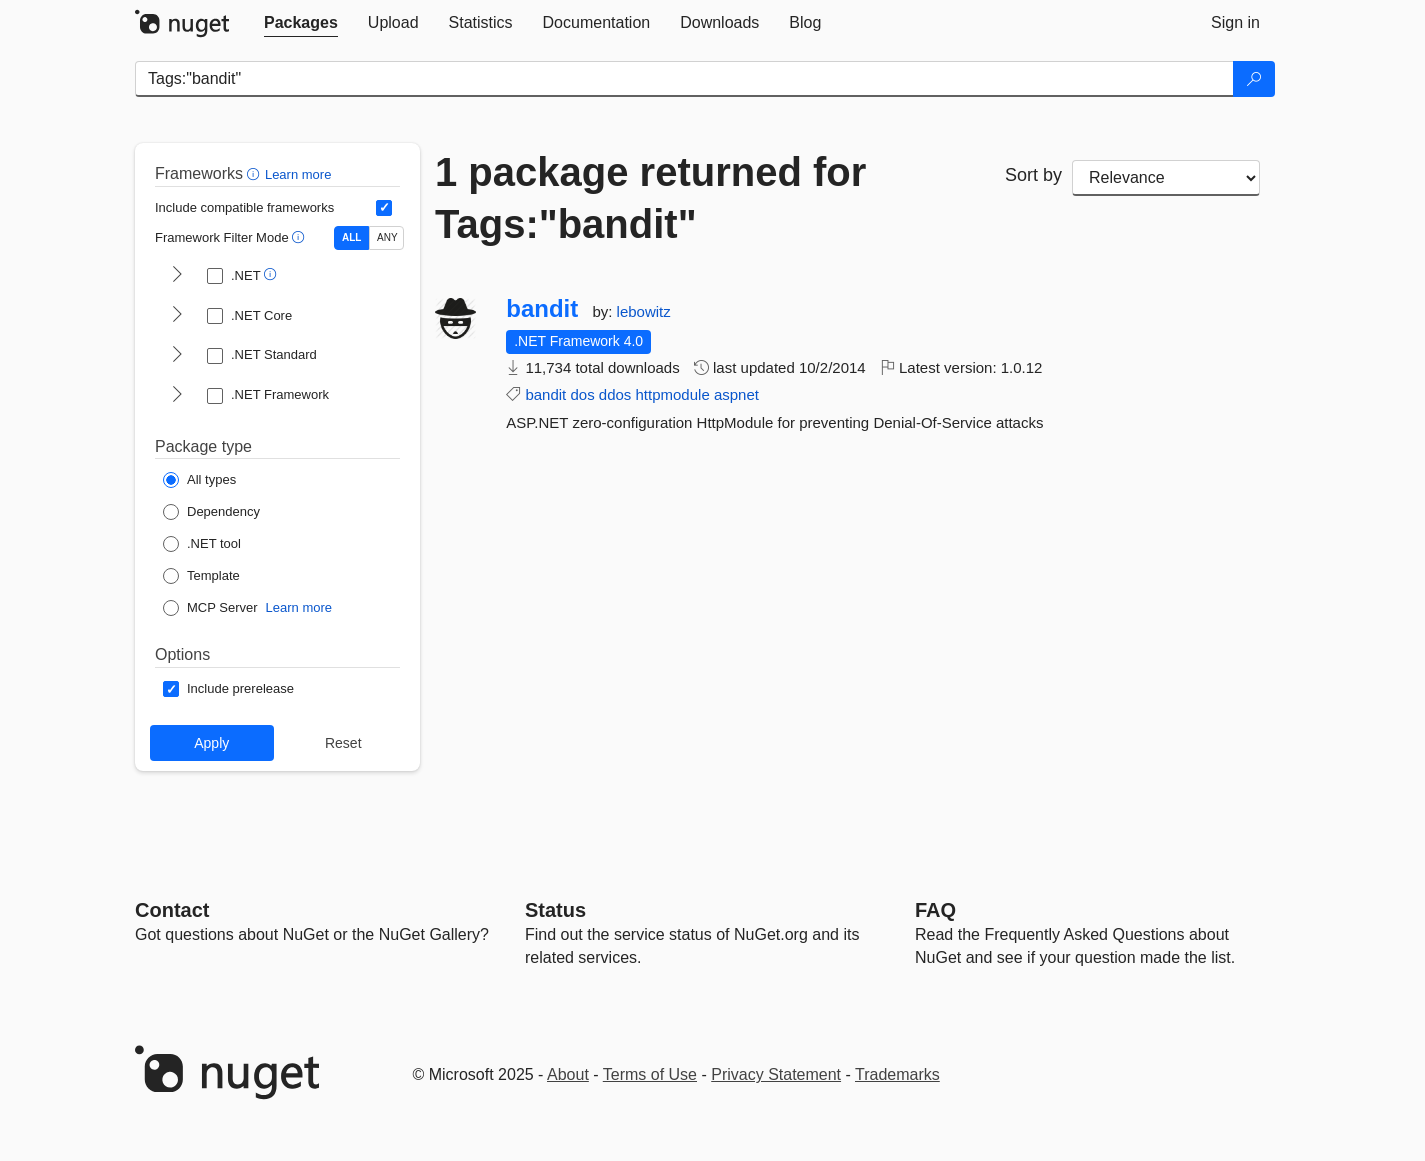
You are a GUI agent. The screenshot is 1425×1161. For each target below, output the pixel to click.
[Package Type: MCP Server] (210, 608)
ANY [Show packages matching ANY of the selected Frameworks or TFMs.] (387, 237)
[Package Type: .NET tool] (202, 544)
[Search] (1254, 79)
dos (582, 394)
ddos (615, 394)
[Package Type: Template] (201, 576)
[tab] (301, 23)
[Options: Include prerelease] (228, 689)
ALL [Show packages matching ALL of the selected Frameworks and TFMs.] (351, 237)
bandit (542, 309)
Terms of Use (650, 1074)
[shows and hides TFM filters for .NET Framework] (177, 396)
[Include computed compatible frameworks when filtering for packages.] (384, 208)
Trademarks (897, 1074)
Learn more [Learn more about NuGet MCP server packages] (299, 607)
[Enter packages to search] (684, 79)
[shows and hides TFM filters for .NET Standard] (177, 356)
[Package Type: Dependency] (211, 512)
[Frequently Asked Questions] (935, 910)
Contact (172, 910)
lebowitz (644, 311)
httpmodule (673, 394)
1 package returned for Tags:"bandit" (650, 198)
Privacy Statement (776, 1074)
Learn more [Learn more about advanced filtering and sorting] (298, 174)
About (568, 1074)
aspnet (736, 394)
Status (555, 910)
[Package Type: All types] (199, 480)
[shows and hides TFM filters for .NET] (177, 276)
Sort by (1033, 175)
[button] (255, 173)
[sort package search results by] (1166, 178)
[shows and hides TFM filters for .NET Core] (177, 316)
